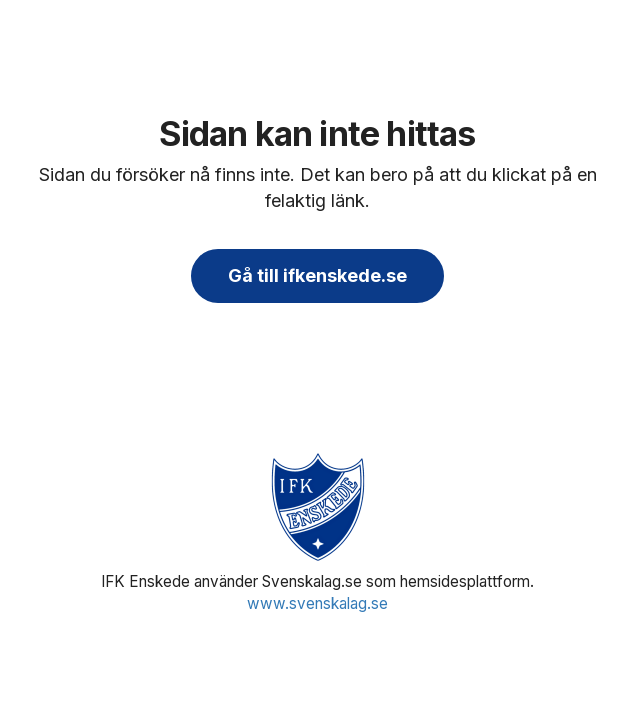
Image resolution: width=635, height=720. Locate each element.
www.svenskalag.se (317, 603)
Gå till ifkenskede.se (317, 275)
